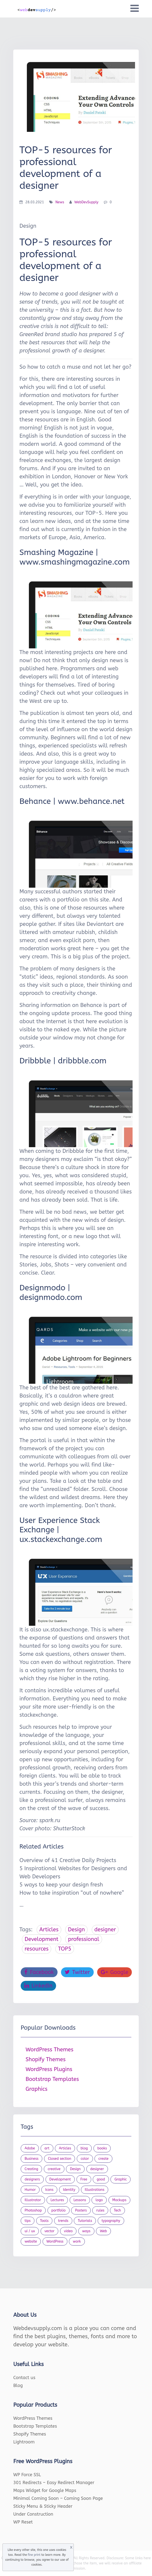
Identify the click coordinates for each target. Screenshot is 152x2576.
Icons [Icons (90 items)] (49, 2190)
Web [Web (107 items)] (103, 2231)
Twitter (77, 1972)
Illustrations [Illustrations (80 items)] (95, 2190)
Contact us (24, 2377)
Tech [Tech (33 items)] (117, 2210)
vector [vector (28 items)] (50, 2231)
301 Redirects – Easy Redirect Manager (53, 2482)
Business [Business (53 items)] (31, 2159)
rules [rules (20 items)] (100, 2210)
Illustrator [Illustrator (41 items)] (33, 2200)
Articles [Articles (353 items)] (65, 2148)
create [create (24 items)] (103, 2159)
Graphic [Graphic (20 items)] (120, 2179)
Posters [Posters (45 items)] (81, 2210)
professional (83, 1939)
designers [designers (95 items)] (32, 2179)
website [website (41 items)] (31, 2241)
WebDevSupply (86, 202)
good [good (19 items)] (101, 2179)
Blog (18, 2385)
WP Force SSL (27, 2474)
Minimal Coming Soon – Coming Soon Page (58, 2498)
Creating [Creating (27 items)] (31, 2169)
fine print (34, 2555)
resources (36, 1949)
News (59, 202)
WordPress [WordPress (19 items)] (54, 2241)
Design (76, 1929)
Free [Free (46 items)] (83, 2179)
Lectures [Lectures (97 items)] (57, 2200)
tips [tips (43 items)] (27, 2221)
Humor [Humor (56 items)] (30, 2190)
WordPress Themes (49, 2049)
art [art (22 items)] (47, 2148)
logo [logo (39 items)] (99, 2200)
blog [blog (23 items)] (84, 2148)
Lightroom (24, 2442)
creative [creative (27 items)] (54, 2169)
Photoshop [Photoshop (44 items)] (33, 2210)
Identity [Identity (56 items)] (69, 2190)
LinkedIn (38, 1986)
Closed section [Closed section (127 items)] (59, 2159)
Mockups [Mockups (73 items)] (119, 2200)
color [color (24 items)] (85, 2159)
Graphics (36, 2089)
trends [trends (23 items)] (63, 2221)
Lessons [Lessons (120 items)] (80, 2200)
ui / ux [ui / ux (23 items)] (30, 2231)
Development (42, 1939)
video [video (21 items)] (68, 2231)
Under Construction (33, 2514)
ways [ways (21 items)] (86, 2231)
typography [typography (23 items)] (111, 2221)
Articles (49, 1929)
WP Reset (23, 2522)
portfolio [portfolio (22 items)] (58, 2210)
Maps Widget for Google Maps (44, 2490)
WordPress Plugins (49, 2069)
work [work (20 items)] (77, 2241)
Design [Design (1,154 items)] (75, 2169)
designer (105, 1929)
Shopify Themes (46, 2059)
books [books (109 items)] (102, 2148)
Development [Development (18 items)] (60, 2179)
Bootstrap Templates (52, 2079)
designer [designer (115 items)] (97, 2169)
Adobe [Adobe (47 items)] (30, 2148)
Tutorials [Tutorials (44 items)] (85, 2221)
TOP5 (64, 1949)
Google (114, 1972)
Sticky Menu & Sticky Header (43, 2506)
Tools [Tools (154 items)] (44, 2221)
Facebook (39, 1972)
